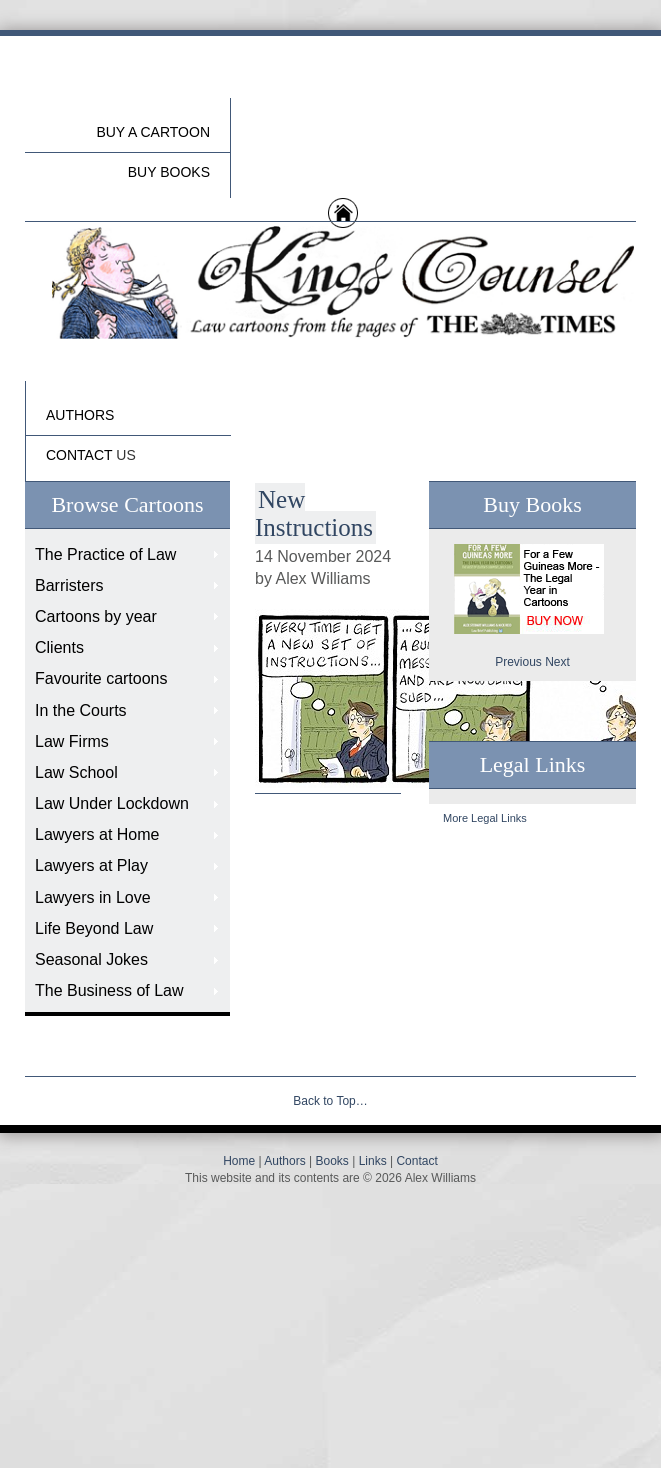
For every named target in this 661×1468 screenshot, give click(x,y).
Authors (284, 1161)
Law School (76, 772)
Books (331, 1161)
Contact (416, 1161)
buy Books (169, 172)
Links (373, 1161)
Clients (59, 647)
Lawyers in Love (93, 897)
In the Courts (81, 710)
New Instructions (314, 513)
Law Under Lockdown (112, 803)
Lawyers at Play (91, 865)
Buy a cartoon (153, 132)
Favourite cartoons (101, 678)
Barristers (69, 585)
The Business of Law (109, 990)
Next (557, 662)
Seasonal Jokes (91, 959)
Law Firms (72, 741)
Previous (518, 662)
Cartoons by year (96, 616)
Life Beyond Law (94, 928)
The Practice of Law (105, 554)
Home (239, 1161)
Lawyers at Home (97, 834)
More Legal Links (485, 818)
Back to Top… (330, 1101)
